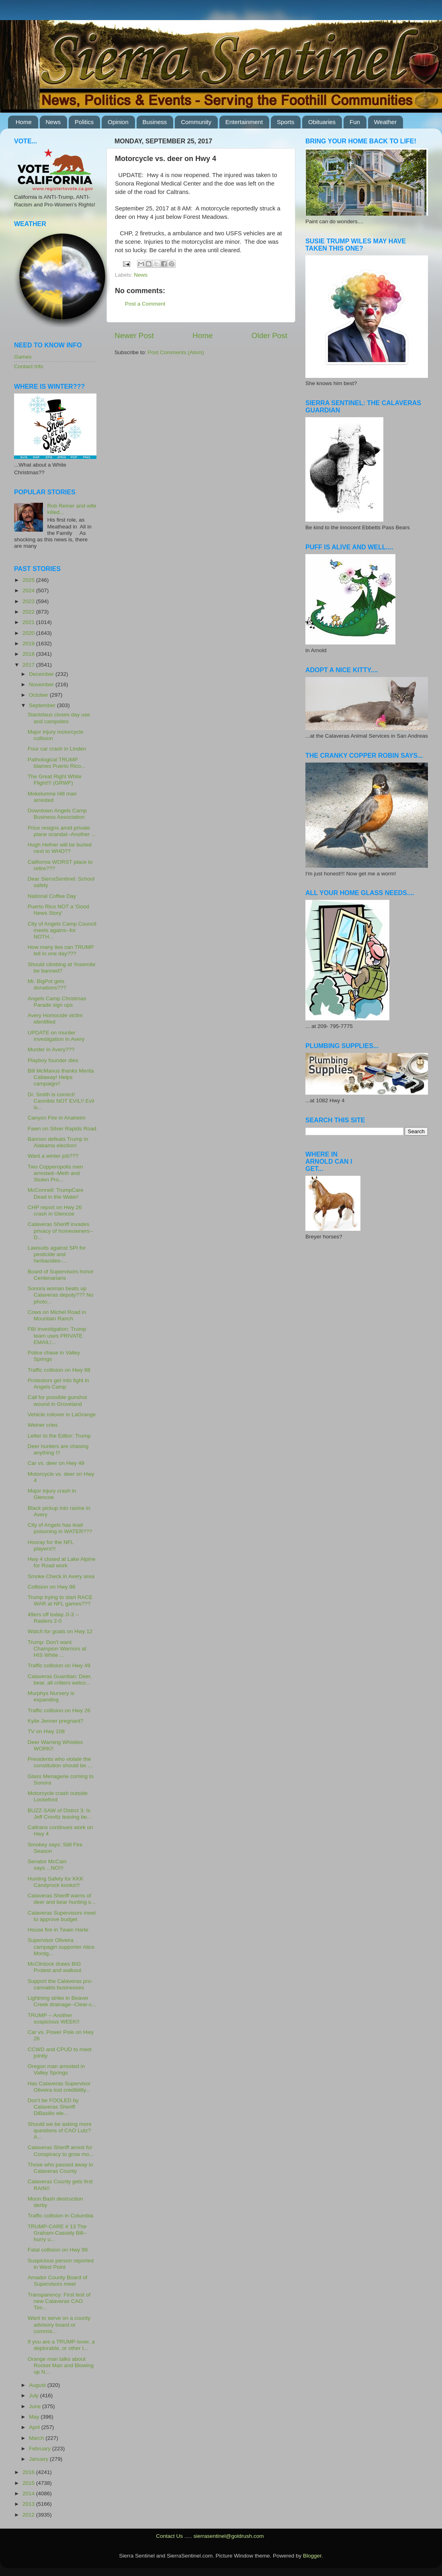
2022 (29, 612)
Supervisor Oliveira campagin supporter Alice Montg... (61, 1946)
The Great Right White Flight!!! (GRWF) (55, 779)
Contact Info (28, 366)
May (35, 2417)
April (35, 2427)
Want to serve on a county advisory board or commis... (59, 2324)
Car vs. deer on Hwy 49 (56, 1463)
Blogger (312, 2556)
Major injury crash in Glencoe (52, 1494)
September (43, 705)
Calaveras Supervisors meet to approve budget (62, 1916)
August (38, 2385)
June (35, 2406)
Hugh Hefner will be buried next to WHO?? (60, 848)
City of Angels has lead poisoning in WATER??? (60, 1528)
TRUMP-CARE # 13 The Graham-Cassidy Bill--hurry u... (57, 2232)
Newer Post (134, 335)
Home (24, 121)
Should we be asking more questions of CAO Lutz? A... (60, 2130)
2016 (29, 2472)
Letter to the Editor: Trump (59, 1436)
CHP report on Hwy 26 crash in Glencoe (55, 1210)
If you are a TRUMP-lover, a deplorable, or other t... (61, 2345)
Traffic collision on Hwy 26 (59, 1710)
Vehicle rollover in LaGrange (62, 1414)
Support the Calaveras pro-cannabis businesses (60, 1984)
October (39, 695)
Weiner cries (43, 1425)
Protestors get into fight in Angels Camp (58, 1383)
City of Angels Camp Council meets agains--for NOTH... (62, 930)
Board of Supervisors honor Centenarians (61, 1275)
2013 (29, 2504)
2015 (29, 2483)
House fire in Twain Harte (58, 1930)
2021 (29, 622)
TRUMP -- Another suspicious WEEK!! (54, 2018)
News (53, 121)
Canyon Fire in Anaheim (57, 1118)
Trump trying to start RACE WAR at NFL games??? (60, 1600)
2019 (29, 643)
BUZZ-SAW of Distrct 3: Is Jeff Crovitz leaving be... (60, 1813)
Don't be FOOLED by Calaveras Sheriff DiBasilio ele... (53, 2106)
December (42, 674)
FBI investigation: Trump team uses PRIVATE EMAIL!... (57, 1335)
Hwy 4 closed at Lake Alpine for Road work (62, 1562)
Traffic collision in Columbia (61, 2216)
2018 (29, 654)
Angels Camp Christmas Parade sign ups (57, 1001)
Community (196, 121)
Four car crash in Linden (57, 749)
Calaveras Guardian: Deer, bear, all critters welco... (60, 1679)
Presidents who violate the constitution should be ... (60, 1762)
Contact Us (169, 2536)
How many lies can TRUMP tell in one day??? (61, 950)
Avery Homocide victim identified (55, 1018)
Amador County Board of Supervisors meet (58, 2280)
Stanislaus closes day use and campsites (59, 718)
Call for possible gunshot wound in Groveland (57, 1400)
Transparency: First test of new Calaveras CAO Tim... (59, 2301)
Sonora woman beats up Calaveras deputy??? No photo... (61, 1294)
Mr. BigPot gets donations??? (47, 984)
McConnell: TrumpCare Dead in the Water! (56, 1193)
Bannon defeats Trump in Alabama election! (58, 1142)
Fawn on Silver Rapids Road (62, 1129)
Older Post (269, 335)
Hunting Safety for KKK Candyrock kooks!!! (56, 1882)
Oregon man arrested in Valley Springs (56, 2069)
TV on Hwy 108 (46, 1731)
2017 (29, 665)
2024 (29, 590)
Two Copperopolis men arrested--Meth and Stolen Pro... (55, 1173)
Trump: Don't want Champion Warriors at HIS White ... (57, 1648)
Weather (385, 121)
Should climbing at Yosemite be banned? (62, 967)
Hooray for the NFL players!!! (51, 1545)
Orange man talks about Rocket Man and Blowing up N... (61, 2365)
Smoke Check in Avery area (61, 1576)
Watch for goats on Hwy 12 (60, 1631)
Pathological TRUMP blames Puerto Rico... (57, 763)
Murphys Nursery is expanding (51, 1696)
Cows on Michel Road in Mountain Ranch (57, 1315)
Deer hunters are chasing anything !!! (58, 1449)
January (39, 2459)
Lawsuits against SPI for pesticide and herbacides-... (57, 1254)
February (40, 2448)
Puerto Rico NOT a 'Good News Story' (58, 910)
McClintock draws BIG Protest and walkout (55, 1967)
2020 (29, 633)
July (34, 2395)
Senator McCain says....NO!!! (47, 1864)
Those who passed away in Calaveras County (60, 2168)
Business (155, 121)
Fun (355, 121)
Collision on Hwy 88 (52, 1587)
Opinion (118, 121)
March (37, 2438)
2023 (29, 601)
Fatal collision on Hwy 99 (58, 2250)
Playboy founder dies (53, 1060)
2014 (29, 2493)
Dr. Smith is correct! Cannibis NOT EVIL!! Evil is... (61, 1100)
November (42, 684)
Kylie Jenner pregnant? (56, 1721)
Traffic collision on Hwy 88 (59, 1370)
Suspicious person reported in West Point (61, 2264)
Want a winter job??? (53, 1156)
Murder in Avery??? (51, 1049)
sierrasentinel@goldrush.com (228, 2536)
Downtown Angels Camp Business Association (57, 814)
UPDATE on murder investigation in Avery (56, 1036)
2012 (29, 2515)
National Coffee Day (52, 896)
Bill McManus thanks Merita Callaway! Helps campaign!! (61, 1077)
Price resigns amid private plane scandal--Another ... (62, 831)
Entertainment (244, 121)
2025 (29, 580)
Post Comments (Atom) (176, 352)
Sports (285, 121)
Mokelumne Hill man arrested (52, 797)
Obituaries (322, 121)
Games (23, 357)
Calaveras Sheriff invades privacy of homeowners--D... (60, 1230)
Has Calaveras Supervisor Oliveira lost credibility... (59, 2086)
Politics (84, 121)
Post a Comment (145, 304)
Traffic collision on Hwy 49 (59, 1665)
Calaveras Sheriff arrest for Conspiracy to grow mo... (61, 2150)
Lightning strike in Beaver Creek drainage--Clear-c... (62, 2001)
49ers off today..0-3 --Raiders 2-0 (53, 1617)
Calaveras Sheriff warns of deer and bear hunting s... (62, 1899)
